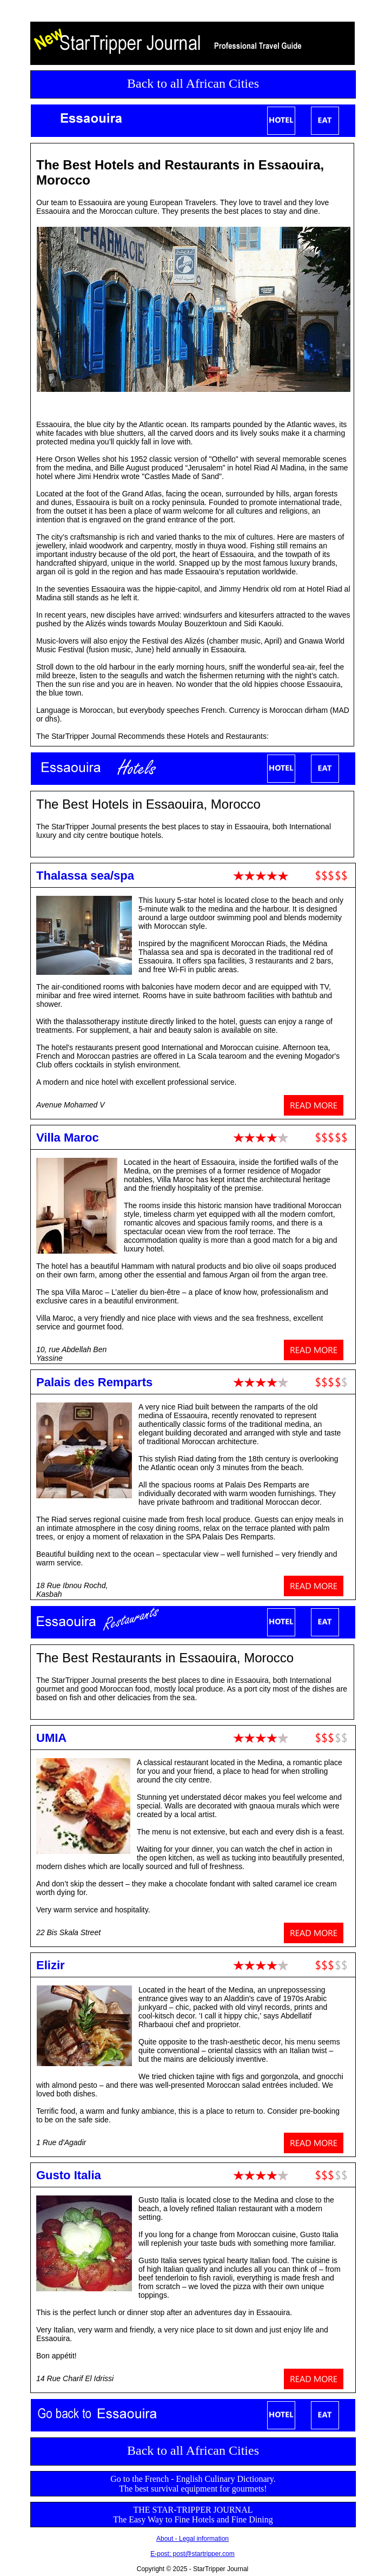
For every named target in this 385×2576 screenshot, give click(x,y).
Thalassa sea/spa (85, 875)
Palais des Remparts (94, 1382)
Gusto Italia (68, 2175)
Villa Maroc (67, 1137)
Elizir (50, 1965)
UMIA (51, 1738)
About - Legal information (192, 2538)
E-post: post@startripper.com (192, 2554)
